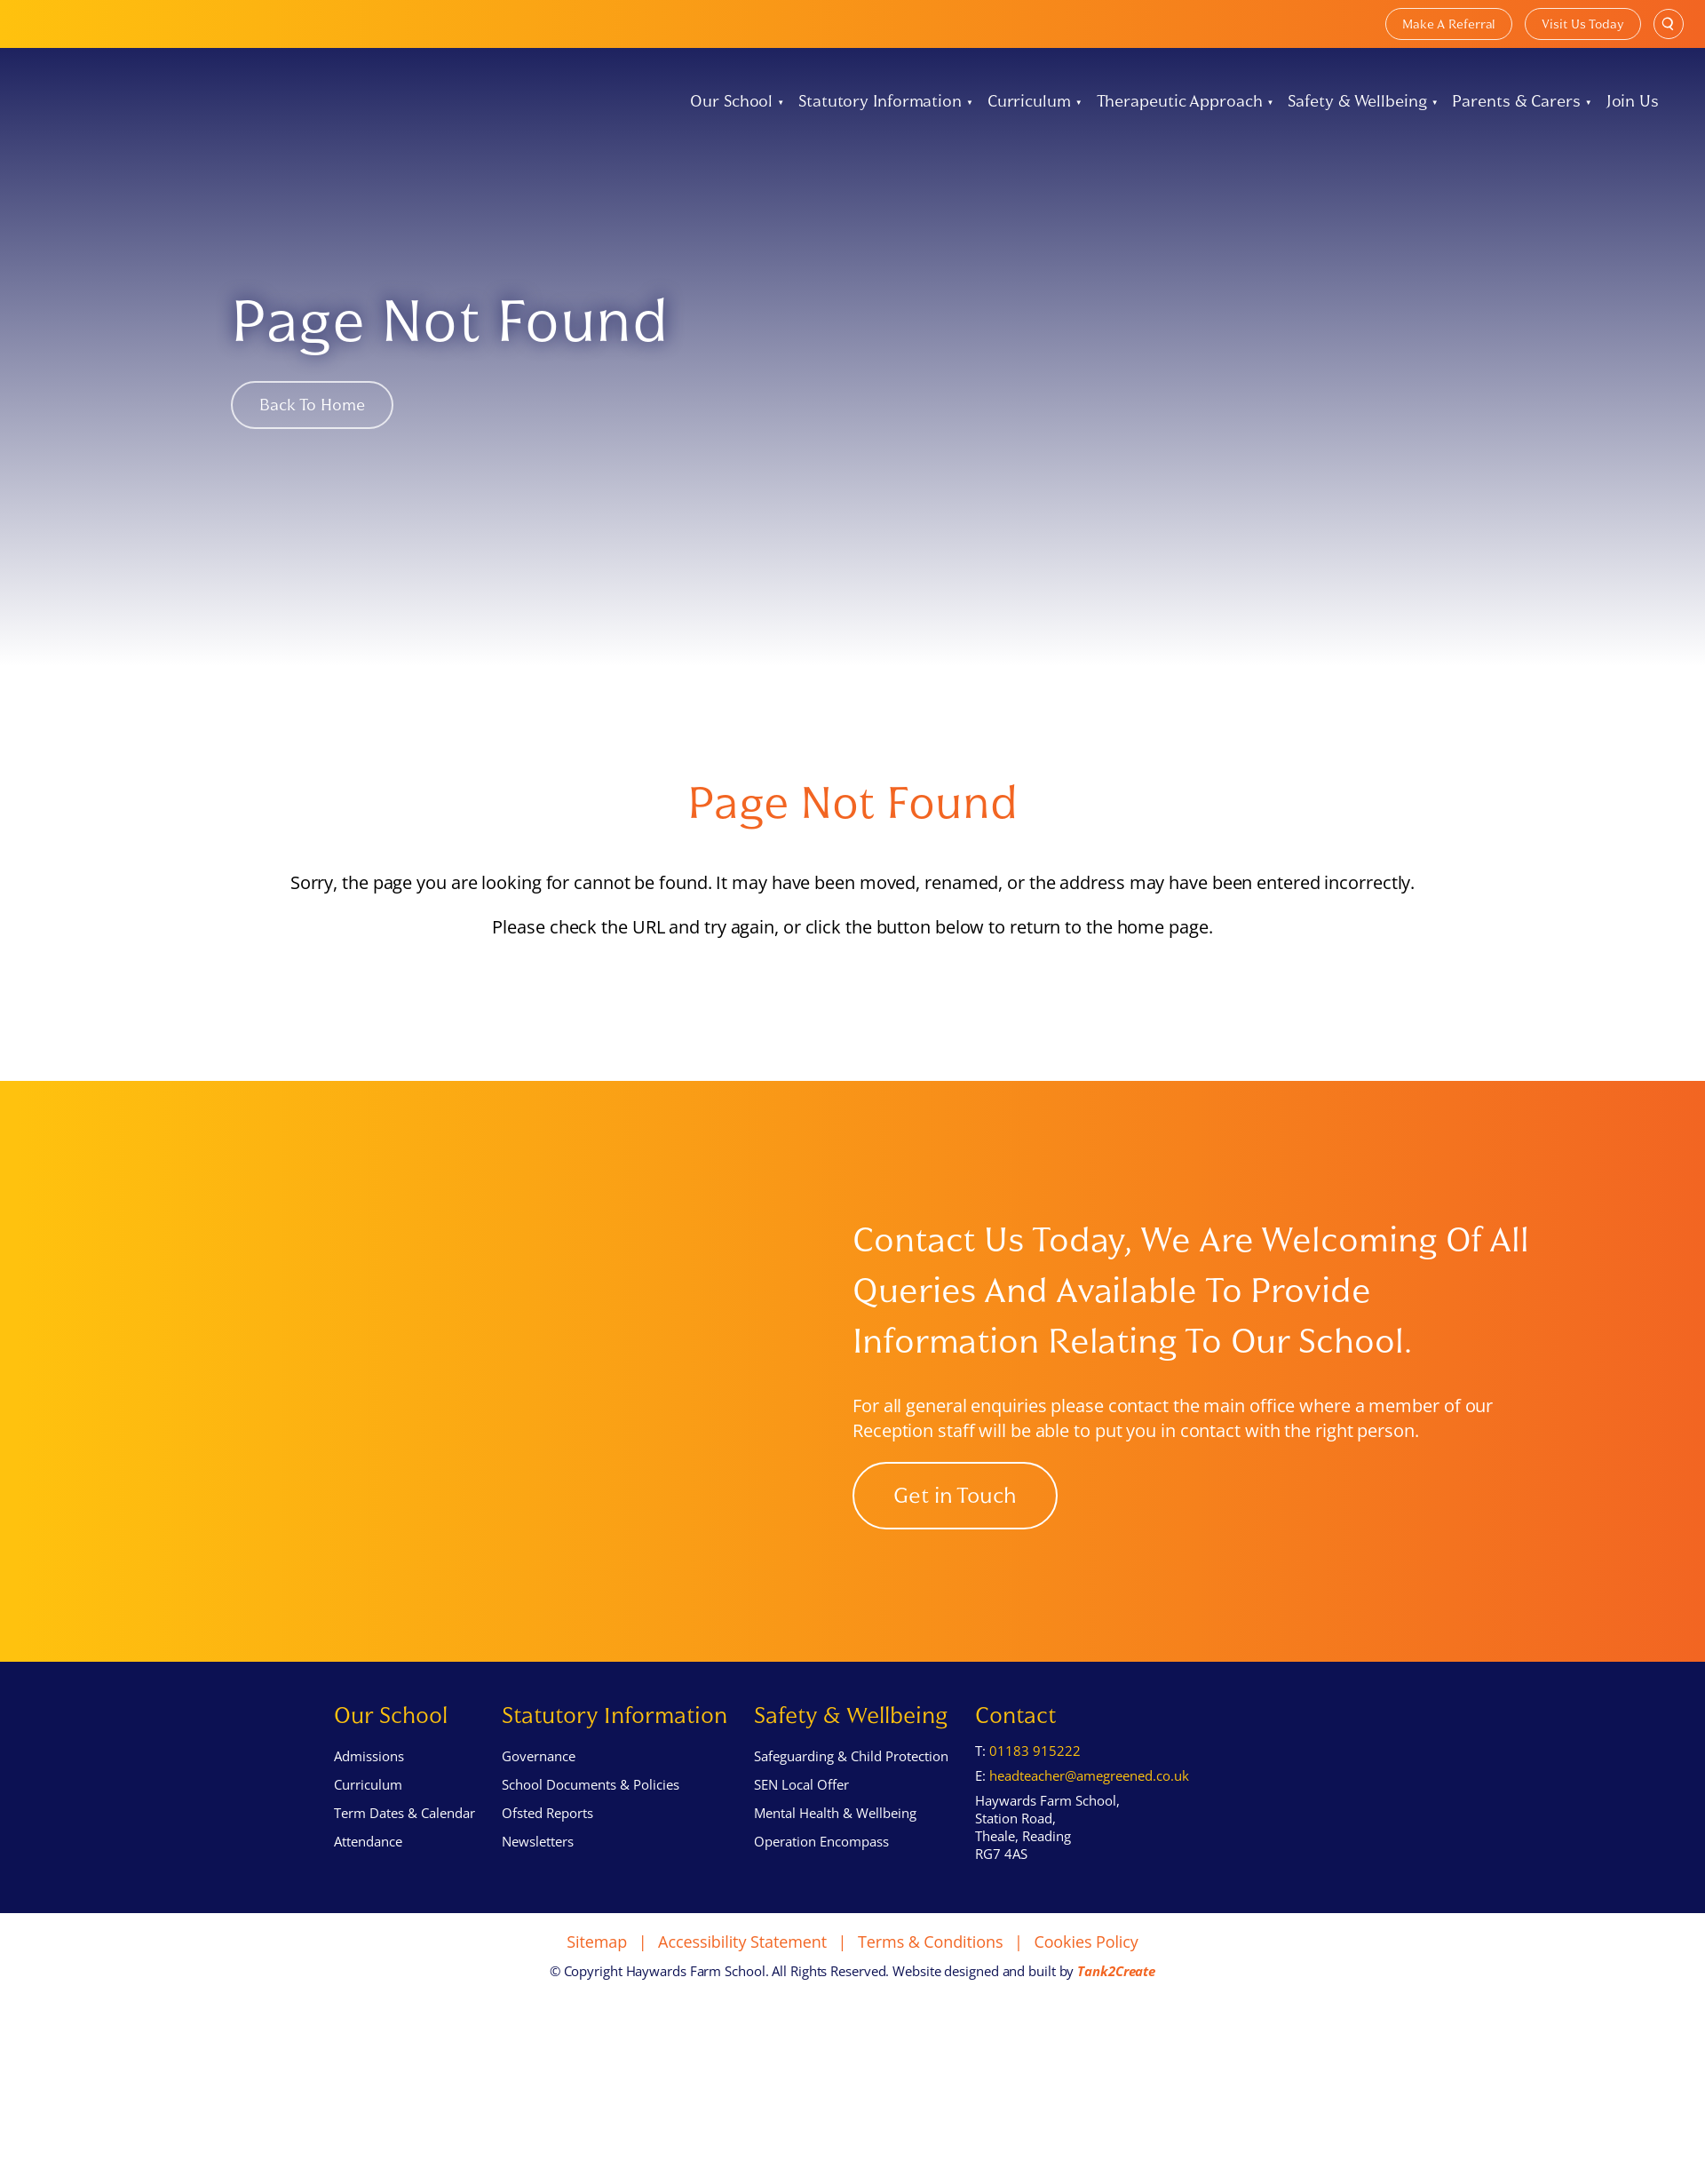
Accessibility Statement (742, 1986)
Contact (1015, 1760)
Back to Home (312, 405)
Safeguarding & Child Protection (851, 1800)
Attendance (368, 1886)
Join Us (1632, 101)
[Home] (65, 101)
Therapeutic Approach (1180, 101)
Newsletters (538, 1886)
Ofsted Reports (547, 1857)
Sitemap (597, 1986)
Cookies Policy (1086, 1986)
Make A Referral (1449, 24)
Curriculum (1029, 101)
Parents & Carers (1516, 101)
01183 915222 (1035, 1795)
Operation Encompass (821, 1886)
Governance (538, 1800)
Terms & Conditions (930, 1986)
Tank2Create (1116, 2015)
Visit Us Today (1583, 24)
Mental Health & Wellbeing (835, 1857)
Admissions (369, 1800)
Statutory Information (880, 101)
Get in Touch (955, 1518)
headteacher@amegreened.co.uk (1089, 1820)
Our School (731, 101)
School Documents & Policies (590, 1829)
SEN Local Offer (801, 1829)
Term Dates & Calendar (404, 1857)
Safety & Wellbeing (1357, 101)
